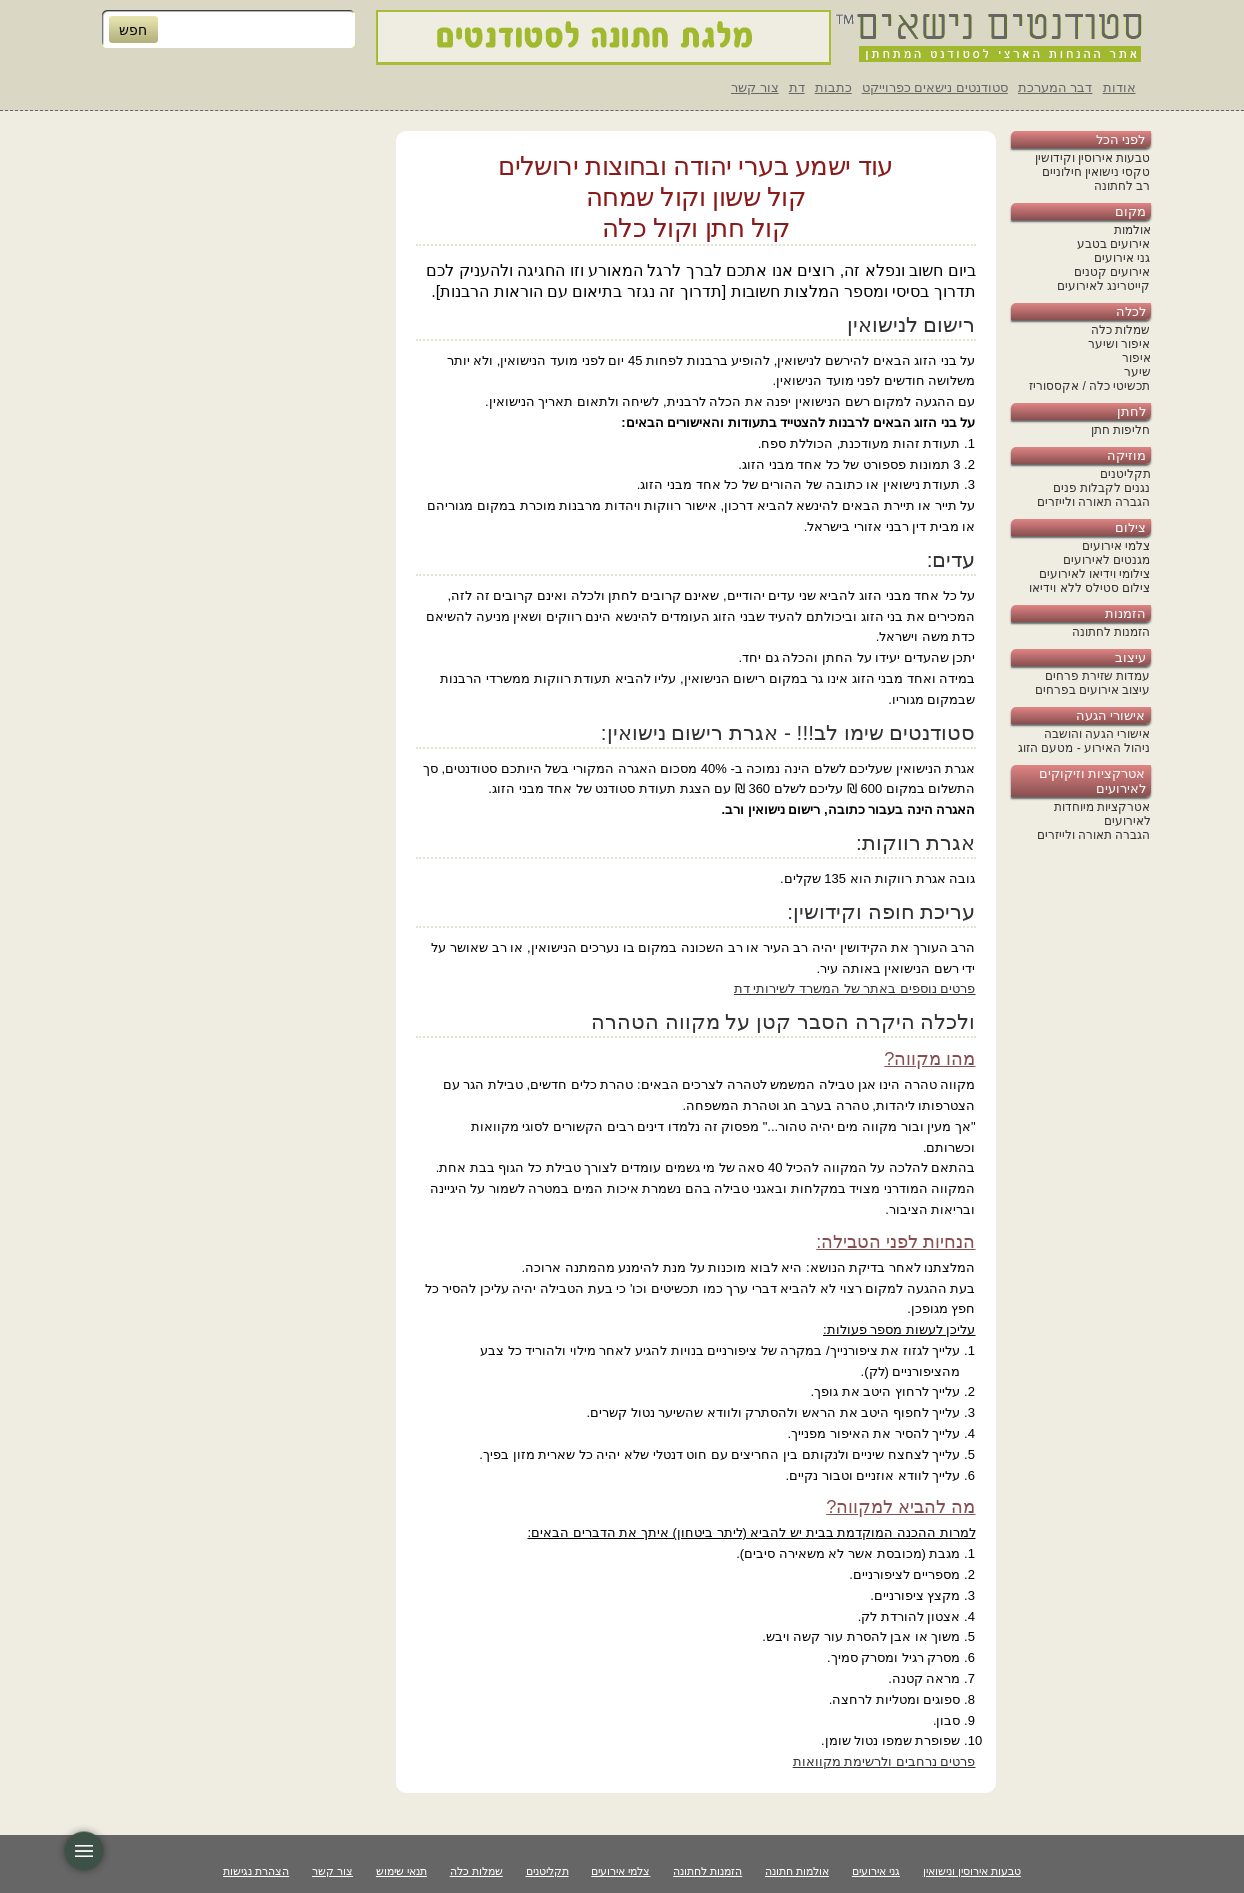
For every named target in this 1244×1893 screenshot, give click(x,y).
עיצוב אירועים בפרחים (1093, 690)
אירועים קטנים (1112, 272)
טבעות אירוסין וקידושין (1093, 158)
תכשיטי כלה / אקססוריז (1089, 386)
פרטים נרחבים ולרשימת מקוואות (884, 1761)
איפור (1136, 358)
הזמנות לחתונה (1111, 632)
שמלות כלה (1120, 330)
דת (797, 87)
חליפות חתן (1120, 430)
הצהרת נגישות (256, 1871)
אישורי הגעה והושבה (1097, 734)
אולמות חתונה (797, 1871)
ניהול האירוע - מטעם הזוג (1084, 748)
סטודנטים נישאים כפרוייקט (935, 87)
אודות (1119, 87)
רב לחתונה (1122, 186)
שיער (1137, 372)
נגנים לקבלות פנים (1102, 488)
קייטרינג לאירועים (1103, 286)
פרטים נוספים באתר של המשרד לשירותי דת (855, 988)
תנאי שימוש (401, 1871)
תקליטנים (1125, 474)
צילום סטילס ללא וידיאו (1089, 588)
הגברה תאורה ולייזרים (1094, 502)
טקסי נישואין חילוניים (1096, 172)
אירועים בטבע (1113, 244)
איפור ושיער (1119, 344)
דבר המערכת (1055, 87)
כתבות (833, 87)
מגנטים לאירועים (1106, 560)
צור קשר (755, 87)
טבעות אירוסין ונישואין (972, 1871)
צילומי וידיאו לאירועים (1095, 574)
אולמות (1132, 230)
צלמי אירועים (1116, 546)
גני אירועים (1122, 258)
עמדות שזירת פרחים (1098, 676)
